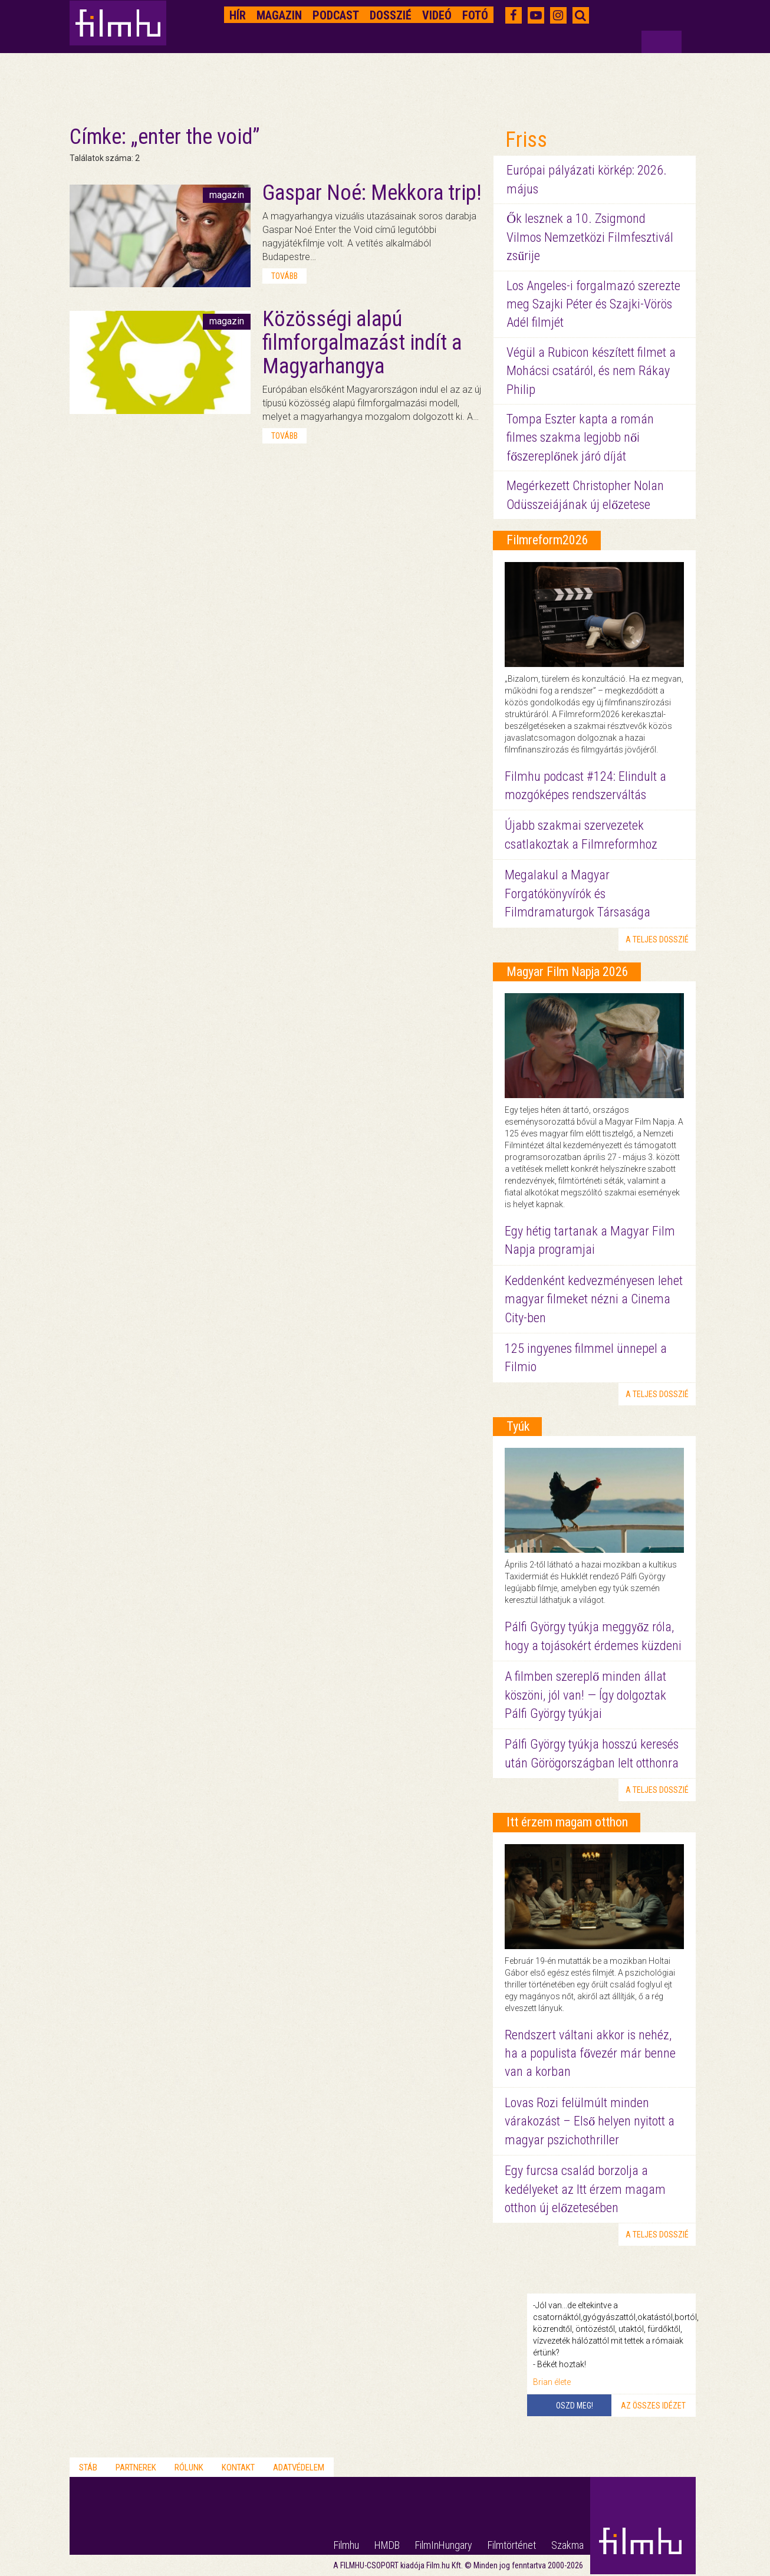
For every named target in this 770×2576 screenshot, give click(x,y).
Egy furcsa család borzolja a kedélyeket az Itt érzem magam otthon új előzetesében (585, 2189)
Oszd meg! (574, 2405)
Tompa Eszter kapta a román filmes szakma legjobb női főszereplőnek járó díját (580, 438)
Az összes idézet (653, 2405)
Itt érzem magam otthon (567, 1822)
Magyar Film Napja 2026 (567, 971)
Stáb (88, 2467)
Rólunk (189, 2467)
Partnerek (136, 2467)
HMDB (387, 2545)
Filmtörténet (512, 2545)
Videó (437, 15)
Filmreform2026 (547, 540)
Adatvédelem (298, 2467)
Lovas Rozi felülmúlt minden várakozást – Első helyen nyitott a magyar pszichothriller (589, 2121)
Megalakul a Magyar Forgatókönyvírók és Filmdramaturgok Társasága (577, 893)
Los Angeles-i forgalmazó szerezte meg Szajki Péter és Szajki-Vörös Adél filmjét (593, 304)
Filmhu (346, 2545)
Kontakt (238, 2467)
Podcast (335, 15)
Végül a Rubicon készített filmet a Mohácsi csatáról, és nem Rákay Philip (591, 371)
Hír (237, 15)
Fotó (475, 15)
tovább (284, 276)
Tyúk (517, 1426)
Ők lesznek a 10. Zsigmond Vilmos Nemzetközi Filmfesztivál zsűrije (589, 237)
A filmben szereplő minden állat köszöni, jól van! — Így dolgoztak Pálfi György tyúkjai (585, 1695)
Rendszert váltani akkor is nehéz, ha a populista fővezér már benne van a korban (590, 2053)
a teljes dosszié (657, 939)
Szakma (567, 2545)
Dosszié (391, 15)
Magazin (279, 15)
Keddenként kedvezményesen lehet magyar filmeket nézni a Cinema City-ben (594, 1299)
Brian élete (552, 2382)
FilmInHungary (443, 2545)
